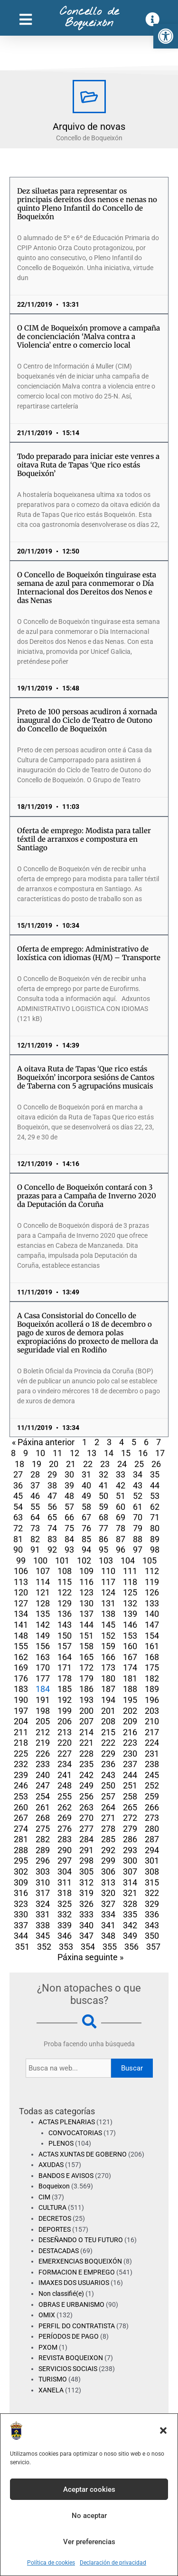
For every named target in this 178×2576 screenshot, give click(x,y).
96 (120, 1550)
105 (149, 1560)
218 (21, 1743)
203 (152, 1711)
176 (21, 1678)
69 (120, 1517)
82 (35, 1539)
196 (152, 1700)
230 (130, 1754)
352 (44, 1947)
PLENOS (61, 2143)
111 (130, 1571)
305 (86, 1871)
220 (64, 1743)
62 (154, 1507)
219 (43, 1743)
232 (21, 1764)
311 (64, 1882)
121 (43, 1592)
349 (130, 1936)
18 (19, 1464)
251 (130, 1785)
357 (153, 1947)
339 (64, 1925)
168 (152, 1657)
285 (108, 1839)
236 (108, 1764)
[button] (165, 36)
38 (52, 1485)
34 (137, 1474)
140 (152, 1614)
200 (86, 1711)
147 (152, 1625)
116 (86, 1582)
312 (86, 1882)
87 (120, 1539)
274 (21, 1829)
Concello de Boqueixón (89, 17)
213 (64, 1732)
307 (130, 1871)
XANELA (51, 2390)
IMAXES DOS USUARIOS (73, 2282)
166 (108, 1657)
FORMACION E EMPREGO (76, 2272)
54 (18, 1507)
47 (52, 1496)
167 (130, 1657)
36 (18, 1485)
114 (43, 1582)
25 (139, 1464)
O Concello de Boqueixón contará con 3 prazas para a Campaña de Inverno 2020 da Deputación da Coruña (86, 1196)
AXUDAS (51, 2164)
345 (43, 1936)
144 (86, 1625)
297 (64, 1861)
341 (108, 1925)
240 (43, 1775)
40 (86, 1485)
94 (86, 1550)
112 (152, 1571)
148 (21, 1636)
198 (43, 1711)
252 (152, 1785)
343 (152, 1925)
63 (18, 1517)
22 (88, 1464)
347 (86, 1936)
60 (120, 1507)
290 (64, 1850)
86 (103, 1539)
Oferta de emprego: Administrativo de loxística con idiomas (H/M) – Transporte (88, 953)
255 (64, 1796)
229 (108, 1754)
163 (43, 1657)
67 (86, 1517)
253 (21, 1796)
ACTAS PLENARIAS (66, 2122)
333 (86, 1914)
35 (154, 1474)
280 (152, 1829)
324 (43, 1904)
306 (108, 1871)
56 (52, 1507)
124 (108, 1592)
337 (21, 1925)
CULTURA (52, 2207)
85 (86, 1539)
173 (108, 1667)
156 (43, 1646)
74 (52, 1528)
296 (43, 1861)
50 (103, 1496)
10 (40, 1453)
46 (35, 1496)
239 (21, 1775)
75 (69, 1528)
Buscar (132, 2068)
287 (152, 1839)
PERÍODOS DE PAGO (68, 2336)
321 (130, 1893)
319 (86, 1893)
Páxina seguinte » (90, 1957)
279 (130, 1829)
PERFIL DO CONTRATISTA (76, 2326)
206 (64, 1721)
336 (152, 1914)
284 (86, 1839)
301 (152, 1861)
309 (21, 1882)
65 (52, 1517)
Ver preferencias (89, 2541)
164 (64, 1657)
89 (154, 1539)
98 (154, 1550)
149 (43, 1636)
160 (130, 1646)
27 (18, 1474)
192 (64, 1700)
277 (86, 1829)
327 (108, 1904)
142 (43, 1625)
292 (108, 1850)
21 (70, 1464)
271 (108, 1818)
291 (86, 1850)
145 (108, 1625)
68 (103, 1517)
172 (86, 1667)
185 (64, 1689)
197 (21, 1711)
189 (152, 1689)
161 (152, 1646)
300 (130, 1861)
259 (152, 1796)
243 (108, 1775)
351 (22, 1947)
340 (86, 1925)
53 (154, 1496)
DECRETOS (54, 2218)
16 (143, 1453)
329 (152, 1904)
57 (69, 1507)
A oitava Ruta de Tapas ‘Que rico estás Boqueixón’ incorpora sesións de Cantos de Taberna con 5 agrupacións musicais (85, 1077)
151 (86, 1636)
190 (21, 1700)
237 (130, 1764)
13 (91, 1453)
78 (120, 1528)
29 (52, 1474)
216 (130, 1732)
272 (130, 1818)
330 (21, 1914)
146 (130, 1625)
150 (64, 1636)
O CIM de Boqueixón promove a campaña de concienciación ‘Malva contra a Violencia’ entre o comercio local (88, 336)
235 (86, 1764)
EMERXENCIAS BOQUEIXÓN (80, 2261)
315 (152, 1882)
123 (86, 1592)
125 (130, 1592)
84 (69, 1539)
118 (130, 1582)
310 (43, 1882)
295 (21, 1861)
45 (18, 1496)
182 (152, 1678)
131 (108, 1603)
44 (154, 1485)
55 (35, 1507)
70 (137, 1517)
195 (130, 1700)
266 (152, 1807)
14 (108, 1453)
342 (130, 1925)
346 (64, 1936)
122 (64, 1592)
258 (130, 1796)
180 (108, 1678)
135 (43, 1614)
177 (43, 1678)
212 (43, 1732)
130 (86, 1603)
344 (21, 1936)
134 (21, 1614)
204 (21, 1721)
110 (108, 1571)
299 (108, 1861)
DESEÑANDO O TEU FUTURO (80, 2240)
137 (86, 1614)
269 (64, 1818)
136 (64, 1614)
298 (86, 1861)
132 (130, 1603)
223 (130, 1743)
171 (64, 1667)
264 (108, 1807)
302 (21, 1871)
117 (108, 1582)
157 (64, 1646)
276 (64, 1829)
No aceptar (89, 2515)
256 (86, 1796)
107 (43, 1571)
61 (137, 1507)
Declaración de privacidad (113, 2562)
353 (66, 1947)
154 (152, 1636)
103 (106, 1560)
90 (18, 1550)
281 (21, 1839)
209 (130, 1721)
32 (103, 1474)
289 (43, 1850)
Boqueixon (54, 2186)
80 (154, 1528)
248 (64, 1785)
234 (64, 1764)
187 (108, 1689)
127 (21, 1603)
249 (86, 1785)
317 (43, 1893)
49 (86, 1496)
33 (120, 1474)
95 (103, 1550)
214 (86, 1732)
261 (43, 1807)
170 (43, 1667)
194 (108, 1700)
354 (88, 1947)
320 (108, 1893)
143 (64, 1625)
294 (152, 1850)
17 (160, 1453)
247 (43, 1785)
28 (35, 1474)
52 (137, 1496)
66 (69, 1517)
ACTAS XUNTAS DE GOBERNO (82, 2154)
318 (64, 1893)
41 (103, 1485)
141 (21, 1625)
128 (43, 1603)
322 (152, 1893)
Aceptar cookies (89, 2489)
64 (35, 1517)
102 (84, 1560)
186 (86, 1689)
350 (152, 1936)
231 (152, 1754)
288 (21, 1850)
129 (64, 1603)
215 (108, 1732)
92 (52, 1550)
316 (21, 1893)
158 (86, 1646)
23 (105, 1464)
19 (36, 1464)
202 (130, 1711)
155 (21, 1646)
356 (131, 1947)
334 (108, 1914)
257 (108, 1796)
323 (21, 1904)
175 (152, 1667)
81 (18, 1539)
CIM (44, 2197)
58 (86, 1507)
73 (35, 1528)
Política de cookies (51, 2562)
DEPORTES (54, 2229)
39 (69, 1485)
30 (69, 1474)
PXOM (47, 2347)
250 (108, 1785)
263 (86, 1807)
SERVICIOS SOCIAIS (67, 2368)
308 (152, 1871)
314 (130, 1882)
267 (21, 1818)
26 (156, 1464)
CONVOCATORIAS (75, 2133)
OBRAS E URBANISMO (71, 2304)
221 (86, 1743)
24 (122, 1464)
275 (43, 1829)
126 (152, 1592)
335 (130, 1914)
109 (86, 1571)
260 (21, 1807)
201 (108, 1711)
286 (130, 1839)
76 (86, 1528)
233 (43, 1764)
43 (137, 1485)
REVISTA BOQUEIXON (70, 2358)
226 (43, 1754)
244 (130, 1775)
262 (64, 1807)
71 (154, 1517)
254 (43, 1796)
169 (21, 1667)
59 (103, 1507)
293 (130, 1850)
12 (74, 1453)
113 (21, 1582)
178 (64, 1678)
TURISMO (52, 2379)
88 (137, 1539)
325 (64, 1904)
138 (108, 1614)
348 (108, 1936)
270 (86, 1818)
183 (21, 1689)
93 (69, 1550)
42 (120, 1485)
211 (21, 1732)
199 (64, 1711)
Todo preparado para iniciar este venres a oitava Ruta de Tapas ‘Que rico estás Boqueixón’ (88, 465)
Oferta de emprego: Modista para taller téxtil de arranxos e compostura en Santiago (84, 839)
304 (64, 1871)
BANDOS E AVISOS (66, 2175)
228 (86, 1754)
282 (43, 1839)
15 (126, 1453)
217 (152, 1732)
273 (152, 1818)
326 (86, 1904)
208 (108, 1721)
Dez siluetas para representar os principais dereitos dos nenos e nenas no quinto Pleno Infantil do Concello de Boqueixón (87, 203)
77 (103, 1528)
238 (152, 1764)
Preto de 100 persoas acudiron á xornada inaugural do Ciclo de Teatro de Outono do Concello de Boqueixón (87, 720)
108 (64, 1571)
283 (64, 1839)
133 (152, 1603)
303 (43, 1871)
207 (86, 1721)
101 (62, 1560)
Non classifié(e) (61, 2293)
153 (130, 1636)
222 (108, 1743)
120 (21, 1592)
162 (21, 1657)
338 (43, 1925)
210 (152, 1721)
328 (130, 1904)
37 (35, 1485)
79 (137, 1528)
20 (53, 1464)
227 (64, 1754)
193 (86, 1700)
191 (43, 1700)
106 (21, 1571)
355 (110, 1947)
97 (137, 1550)
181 (130, 1678)
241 (64, 1775)
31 (86, 1474)
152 (108, 1636)
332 (64, 1914)
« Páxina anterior (43, 1442)
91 (35, 1550)
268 (43, 1818)
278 (108, 1829)
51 (120, 1496)
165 (86, 1657)
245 (152, 1775)
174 (130, 1667)
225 (21, 1754)
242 (86, 1775)
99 (21, 1560)
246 (21, 1785)
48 (69, 1496)
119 (152, 1582)
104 (128, 1560)
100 (40, 1560)
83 (52, 1539)
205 (43, 1721)
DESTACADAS (58, 2251)
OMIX (46, 2315)
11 (57, 1453)
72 (18, 1528)
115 (64, 1582)
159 (108, 1646)
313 (108, 1882)
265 (130, 1807)
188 (130, 1689)
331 (43, 1914)
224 (152, 1743)
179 (86, 1678)
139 (130, 1614)
